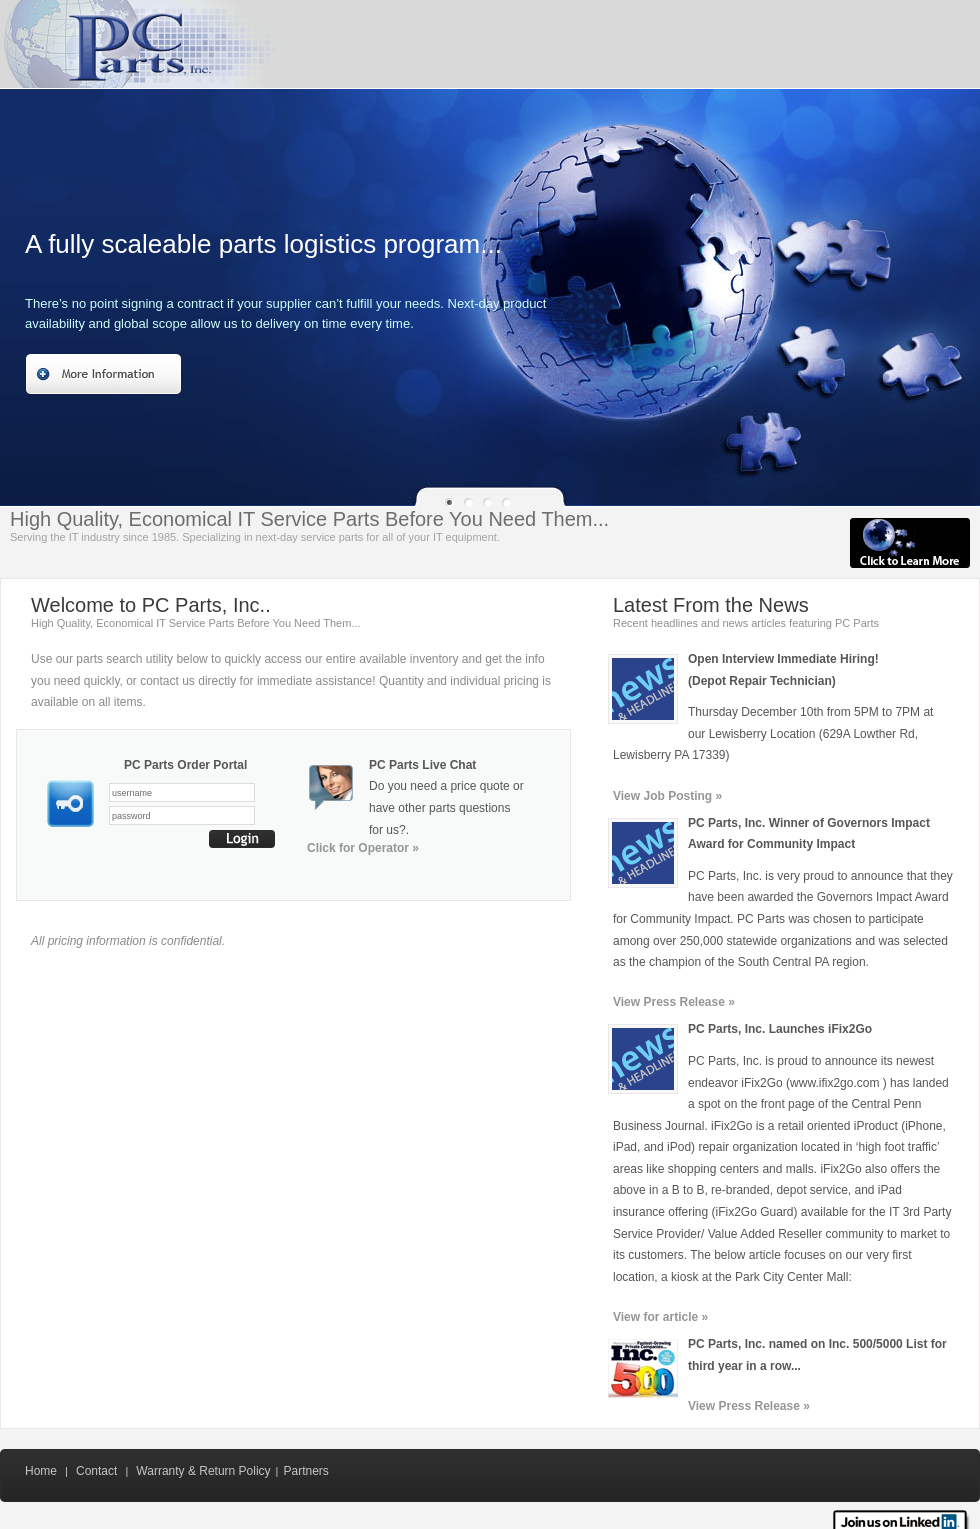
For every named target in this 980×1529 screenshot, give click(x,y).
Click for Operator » (363, 848)
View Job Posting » (667, 796)
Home (41, 1471)
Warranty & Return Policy (203, 1471)
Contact (96, 1471)
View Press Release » (674, 1002)
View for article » (660, 1317)
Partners (305, 1471)
